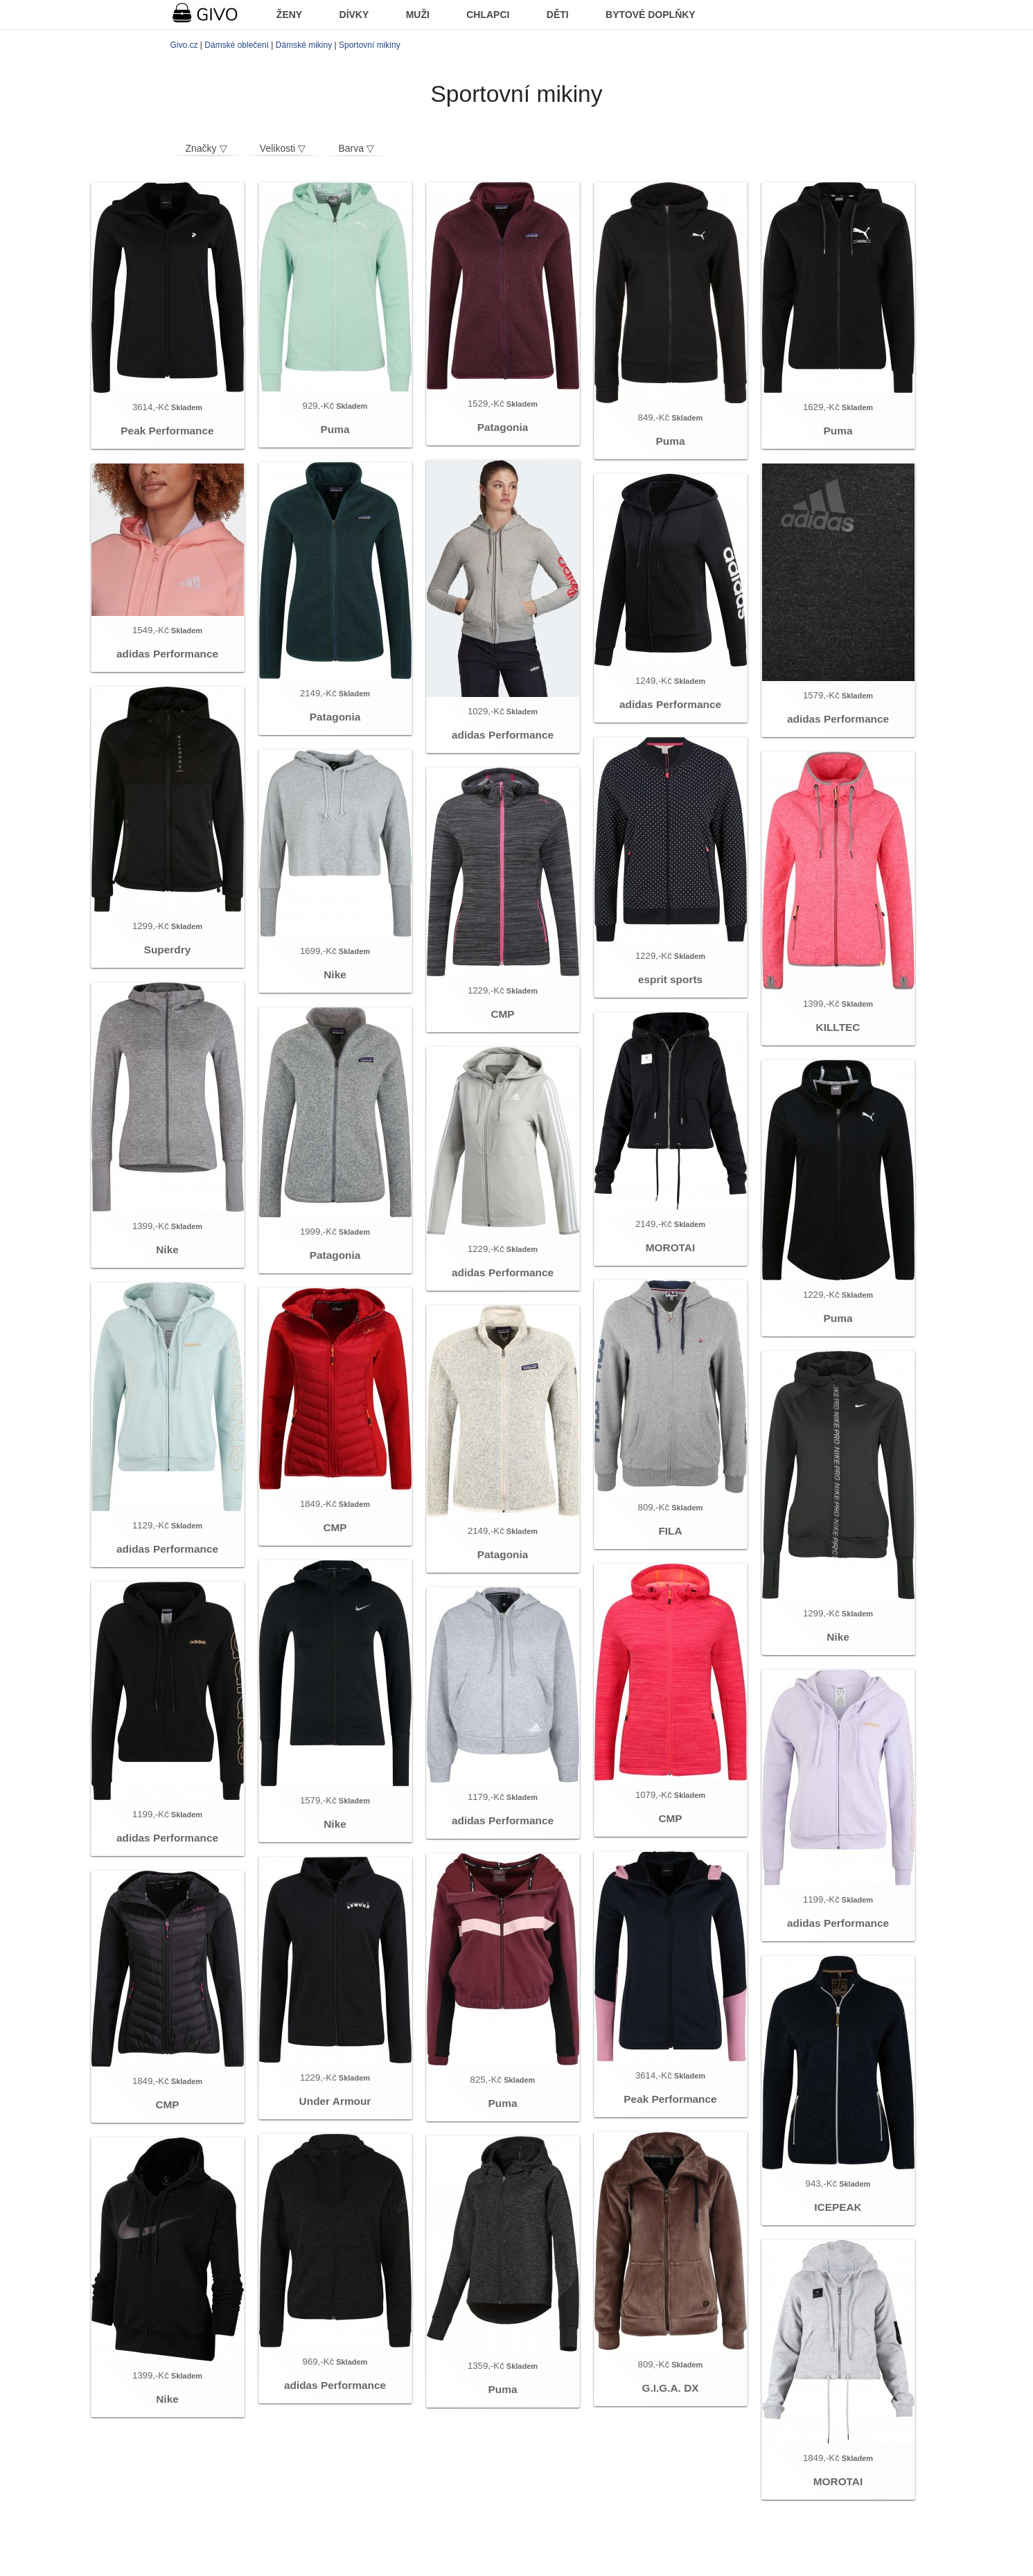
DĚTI (558, 14)
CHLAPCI (487, 14)
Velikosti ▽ (283, 148)
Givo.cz (184, 45)
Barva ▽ (355, 148)
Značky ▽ (206, 148)
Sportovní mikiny (369, 45)
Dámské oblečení (236, 45)
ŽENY (289, 14)
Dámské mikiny (304, 45)
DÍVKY (354, 14)
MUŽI (418, 14)
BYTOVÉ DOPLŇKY (651, 14)
